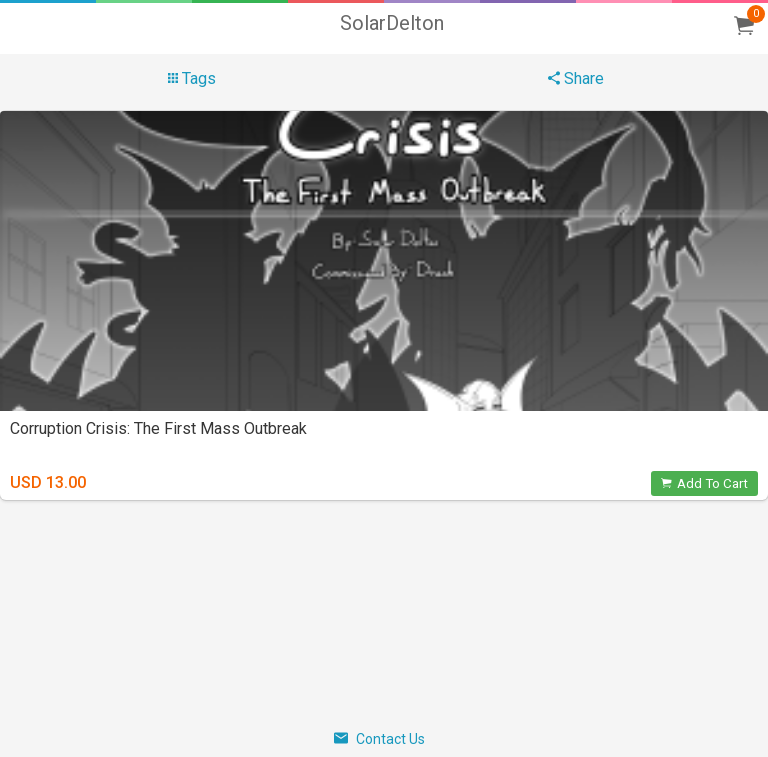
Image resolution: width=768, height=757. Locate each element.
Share (576, 78)
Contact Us (379, 739)
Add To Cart (704, 483)
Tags (192, 78)
